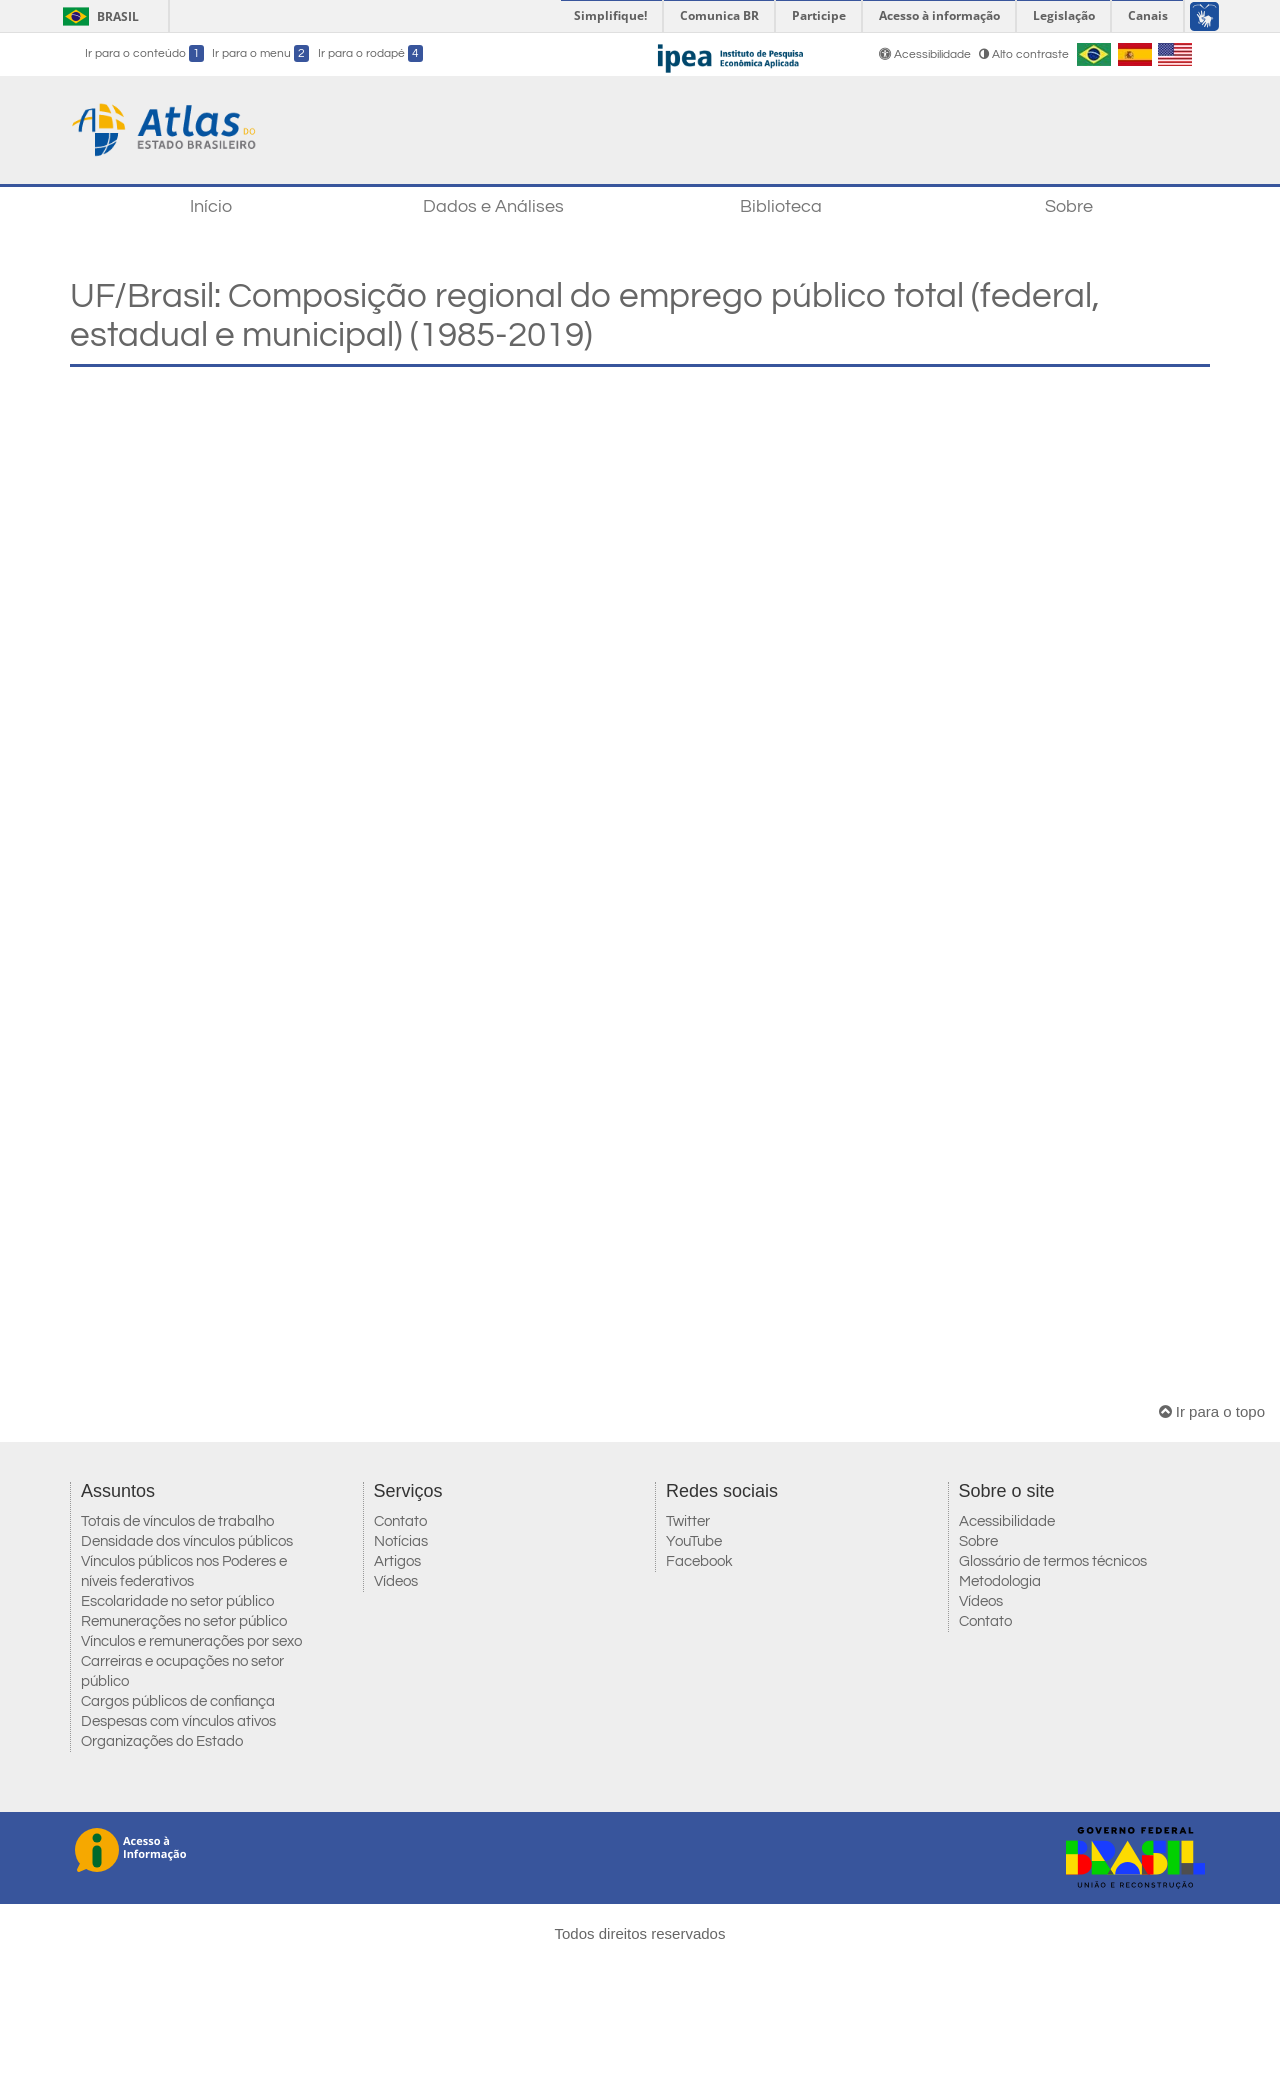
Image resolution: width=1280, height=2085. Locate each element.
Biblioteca (781, 206)
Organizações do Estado (162, 1741)
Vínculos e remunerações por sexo (191, 1641)
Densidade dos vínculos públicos (187, 1541)
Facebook (699, 1561)
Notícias (401, 1541)
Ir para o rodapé (370, 53)
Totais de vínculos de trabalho (177, 1521)
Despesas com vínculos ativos (178, 1721)
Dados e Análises (493, 206)
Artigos (397, 1561)
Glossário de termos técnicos (1053, 1561)
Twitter (688, 1521)
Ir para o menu (260, 53)
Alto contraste (1024, 54)
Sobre (1069, 206)
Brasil (97, 16)
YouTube (694, 1541)
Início (211, 206)
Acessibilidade (926, 54)
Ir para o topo (1212, 1411)
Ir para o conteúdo (144, 53)
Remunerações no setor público (184, 1621)
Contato (400, 1521)
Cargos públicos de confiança (178, 1701)
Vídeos (396, 1581)
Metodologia (1000, 1581)
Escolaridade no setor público (177, 1601)
